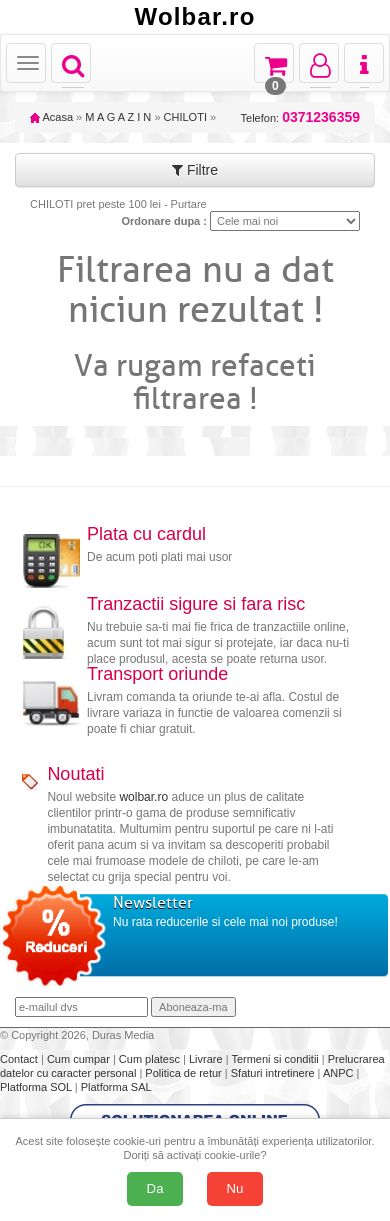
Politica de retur (184, 1073)
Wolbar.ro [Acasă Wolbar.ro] (194, 17)
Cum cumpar (80, 1059)
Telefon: (300, 117)
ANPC (338, 1073)
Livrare (207, 1059)
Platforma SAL (116, 1087)
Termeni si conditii (276, 1059)
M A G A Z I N (118, 117)
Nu (235, 1188)
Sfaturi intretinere (274, 1073)
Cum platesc (151, 1059)
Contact (20, 1059)
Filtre (195, 170)
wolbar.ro (143, 797)
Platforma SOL (36, 1087)
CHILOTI (185, 117)
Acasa (51, 117)
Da (155, 1188)
